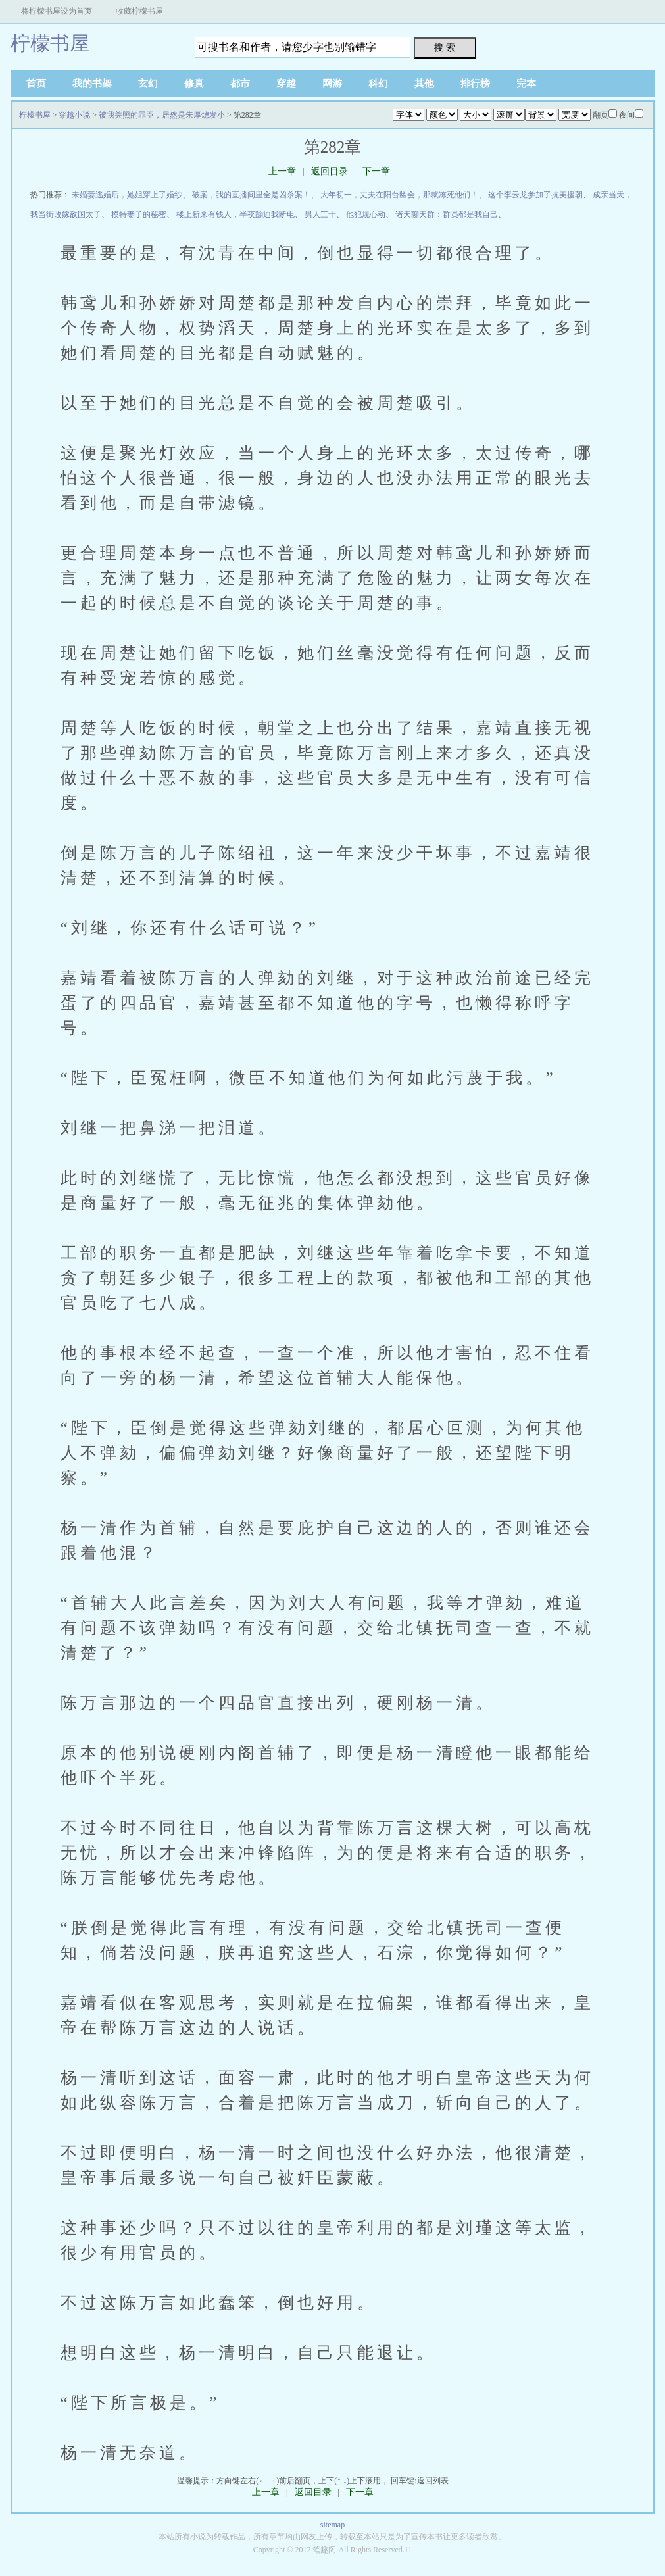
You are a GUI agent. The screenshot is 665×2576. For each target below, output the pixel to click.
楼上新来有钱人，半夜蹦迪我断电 (235, 214)
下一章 (376, 171)
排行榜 (475, 83)
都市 (240, 83)
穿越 (286, 83)
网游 (332, 83)
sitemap (332, 2524)
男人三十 (320, 214)
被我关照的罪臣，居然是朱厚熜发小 (162, 115)
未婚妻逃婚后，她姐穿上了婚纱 (127, 194)
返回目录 (329, 171)
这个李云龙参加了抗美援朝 (535, 194)
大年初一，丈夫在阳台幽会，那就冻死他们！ (399, 194)
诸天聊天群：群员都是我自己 (446, 214)
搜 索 (444, 47)
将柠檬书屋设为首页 (56, 11)
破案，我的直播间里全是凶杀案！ (251, 194)
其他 (424, 83)
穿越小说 (74, 115)
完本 (526, 83)
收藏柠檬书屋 (139, 11)
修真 (194, 83)
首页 (36, 83)
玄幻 (148, 83)
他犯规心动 (365, 214)
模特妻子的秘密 (138, 214)
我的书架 (92, 83)
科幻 (378, 83)
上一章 (282, 171)
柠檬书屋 (50, 43)
